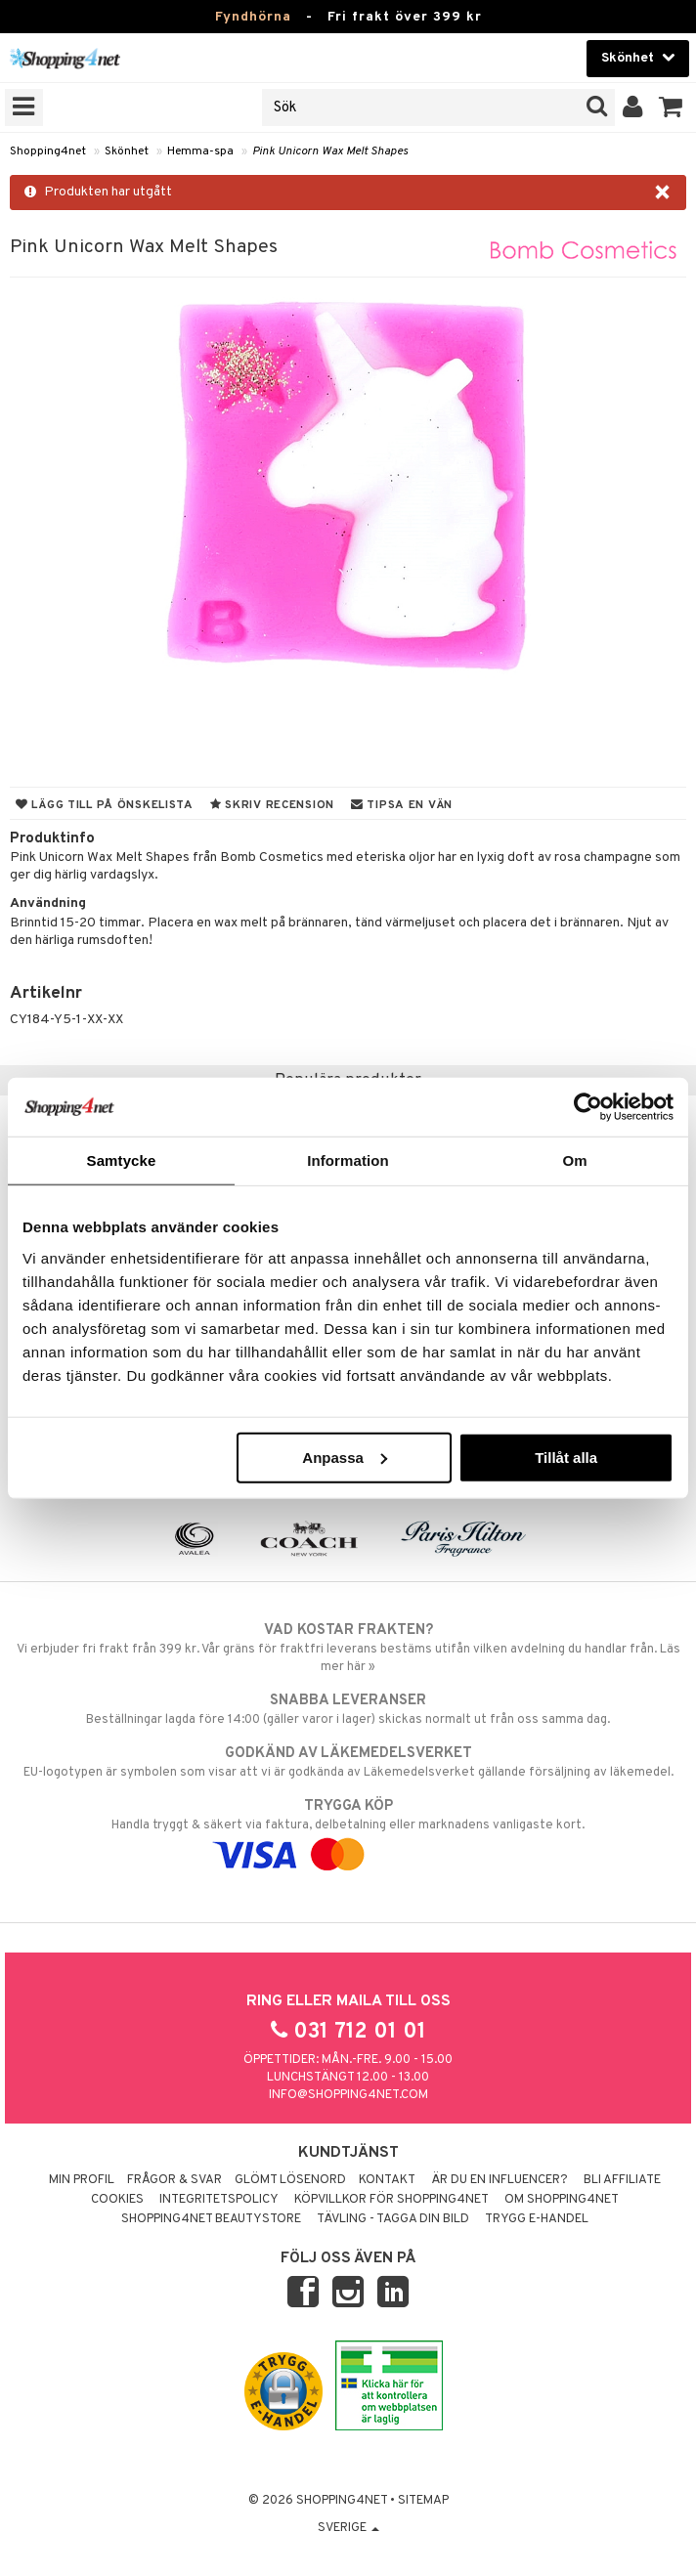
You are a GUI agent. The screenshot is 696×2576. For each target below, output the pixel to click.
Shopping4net (48, 151)
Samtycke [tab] (121, 1160)
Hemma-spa (200, 151)
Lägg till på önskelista (105, 805)
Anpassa (344, 1456)
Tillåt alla (566, 1456)
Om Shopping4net (561, 2200)
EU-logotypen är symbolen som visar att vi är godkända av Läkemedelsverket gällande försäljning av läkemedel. (348, 1762)
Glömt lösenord (290, 2180)
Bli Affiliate (622, 2180)
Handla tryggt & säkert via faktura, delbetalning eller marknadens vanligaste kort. (348, 1830)
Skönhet (127, 151)
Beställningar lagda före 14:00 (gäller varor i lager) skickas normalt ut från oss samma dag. (348, 1709)
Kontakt (387, 2180)
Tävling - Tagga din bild (393, 2219)
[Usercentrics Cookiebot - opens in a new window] (588, 1107)
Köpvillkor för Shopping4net (391, 2200)
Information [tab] (348, 1160)
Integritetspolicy (219, 2200)
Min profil (81, 2180)
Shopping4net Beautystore (211, 2219)
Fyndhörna (253, 17)
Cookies (117, 2200)
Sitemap (423, 2501)
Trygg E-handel (536, 2219)
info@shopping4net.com (348, 2095)
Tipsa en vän (402, 805)
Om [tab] (574, 1160)
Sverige (348, 2528)
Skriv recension (272, 805)
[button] (671, 107)
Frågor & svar (174, 2180)
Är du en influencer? (499, 2180)
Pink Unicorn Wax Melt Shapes (330, 151)
